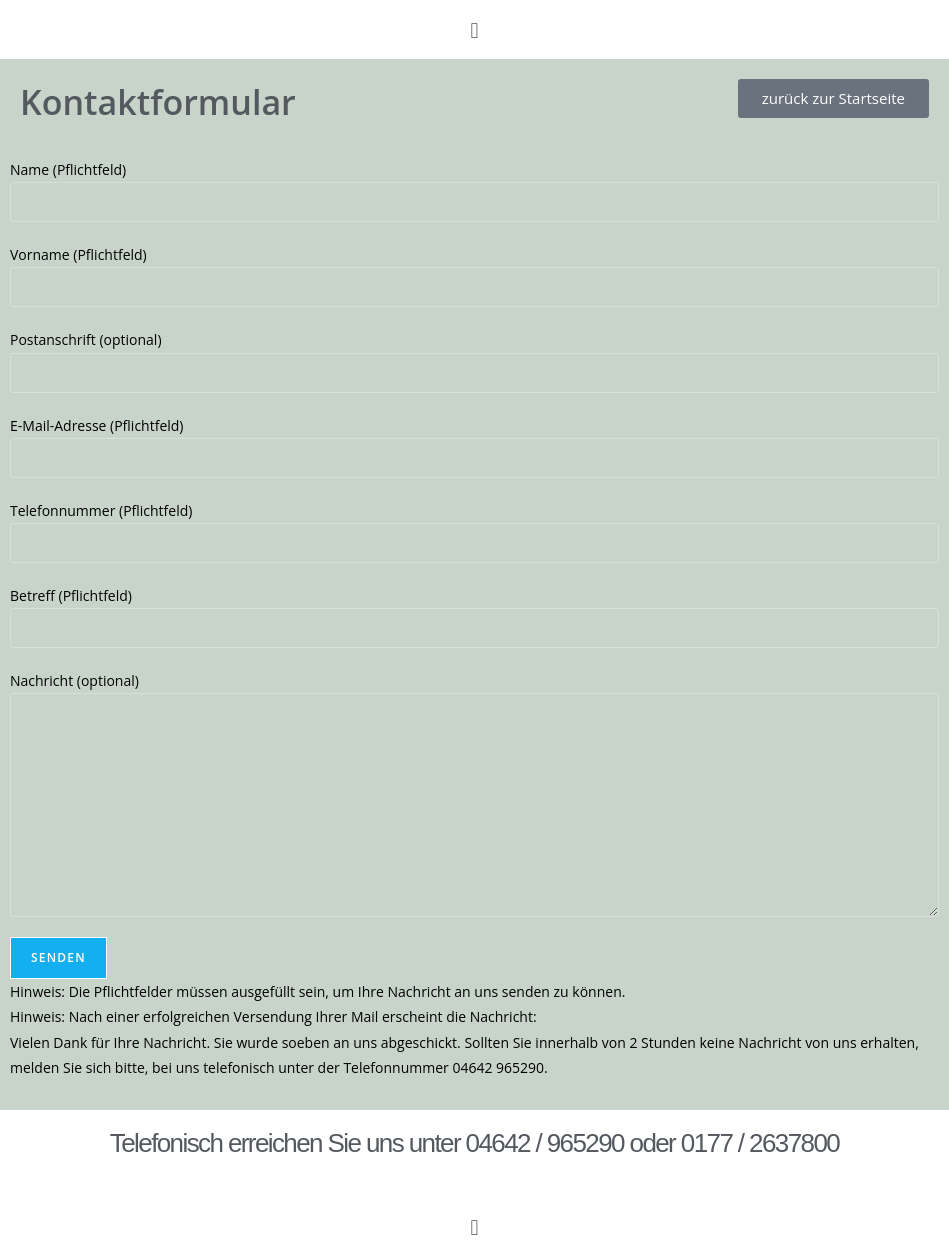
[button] (474, 29)
